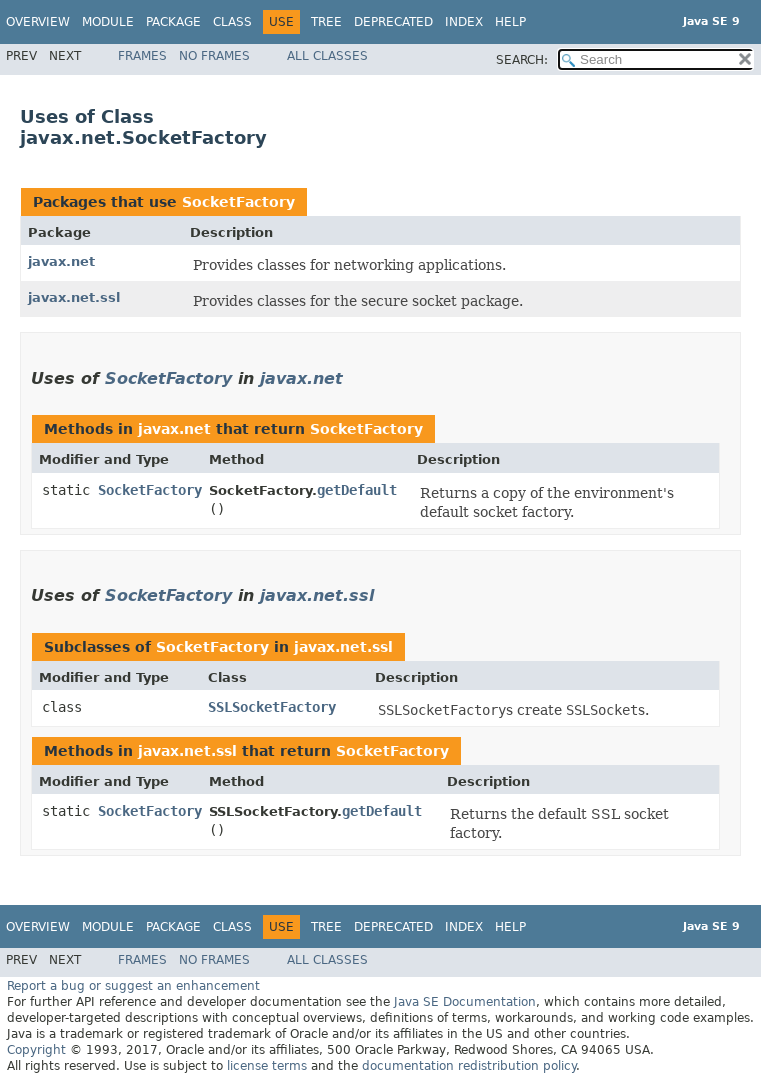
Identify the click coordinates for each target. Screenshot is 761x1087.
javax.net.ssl (74, 297)
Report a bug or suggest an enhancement (133, 986)
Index (464, 22)
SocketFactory (238, 202)
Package (173, 22)
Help (510, 22)
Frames (142, 56)
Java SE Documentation (465, 1002)
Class (232, 22)
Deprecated (393, 22)
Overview (38, 22)
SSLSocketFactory (272, 707)
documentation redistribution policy (469, 1066)
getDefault (357, 490)
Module (108, 22)
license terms (267, 1066)
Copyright (36, 1050)
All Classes (327, 56)
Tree (326, 22)
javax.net (61, 261)
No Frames (214, 56)
